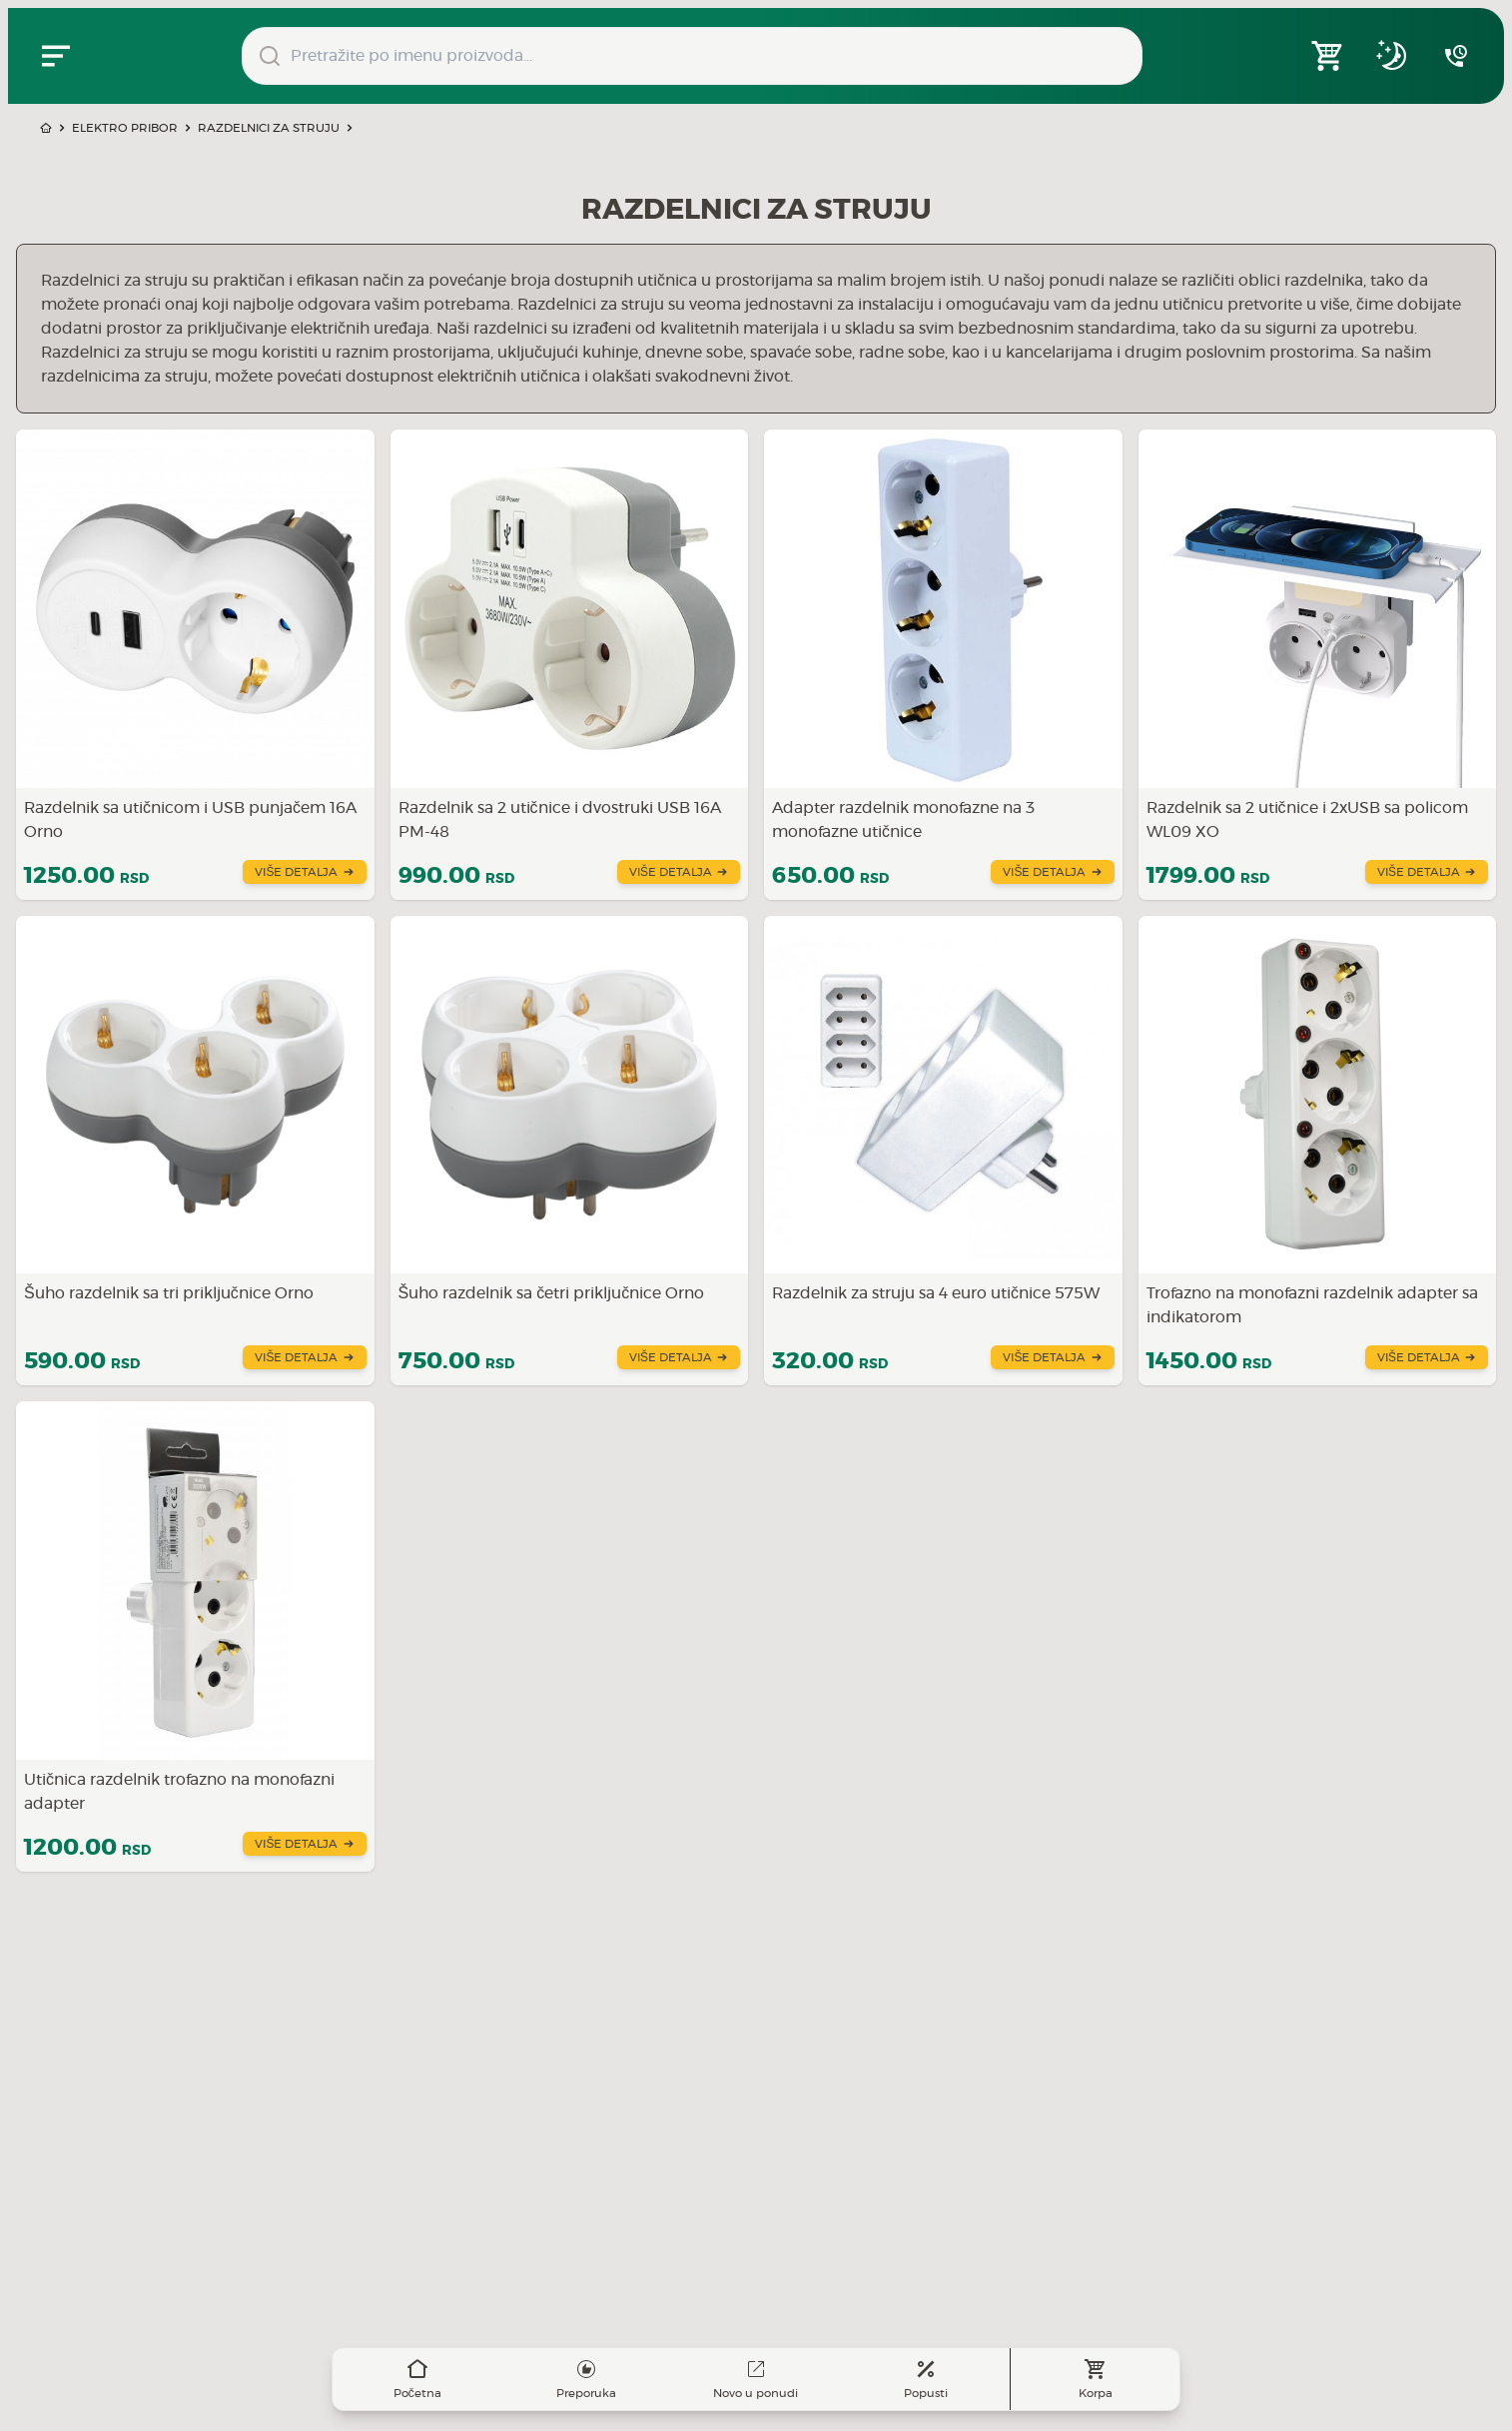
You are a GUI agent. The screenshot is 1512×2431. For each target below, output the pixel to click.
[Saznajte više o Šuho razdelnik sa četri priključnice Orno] (569, 1151)
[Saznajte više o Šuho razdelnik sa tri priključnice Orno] (195, 1151)
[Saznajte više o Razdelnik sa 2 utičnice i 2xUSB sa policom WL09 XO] (1317, 664)
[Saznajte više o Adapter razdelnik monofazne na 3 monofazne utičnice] (943, 664)
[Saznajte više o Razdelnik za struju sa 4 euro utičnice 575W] (943, 1151)
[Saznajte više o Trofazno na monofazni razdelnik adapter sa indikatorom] (1317, 1151)
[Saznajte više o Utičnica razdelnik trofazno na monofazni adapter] (195, 1636)
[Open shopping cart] (1328, 56)
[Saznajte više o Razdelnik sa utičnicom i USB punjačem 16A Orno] (195, 664)
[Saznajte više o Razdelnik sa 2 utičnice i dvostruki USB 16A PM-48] (569, 664)
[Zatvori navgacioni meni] (56, 56)
